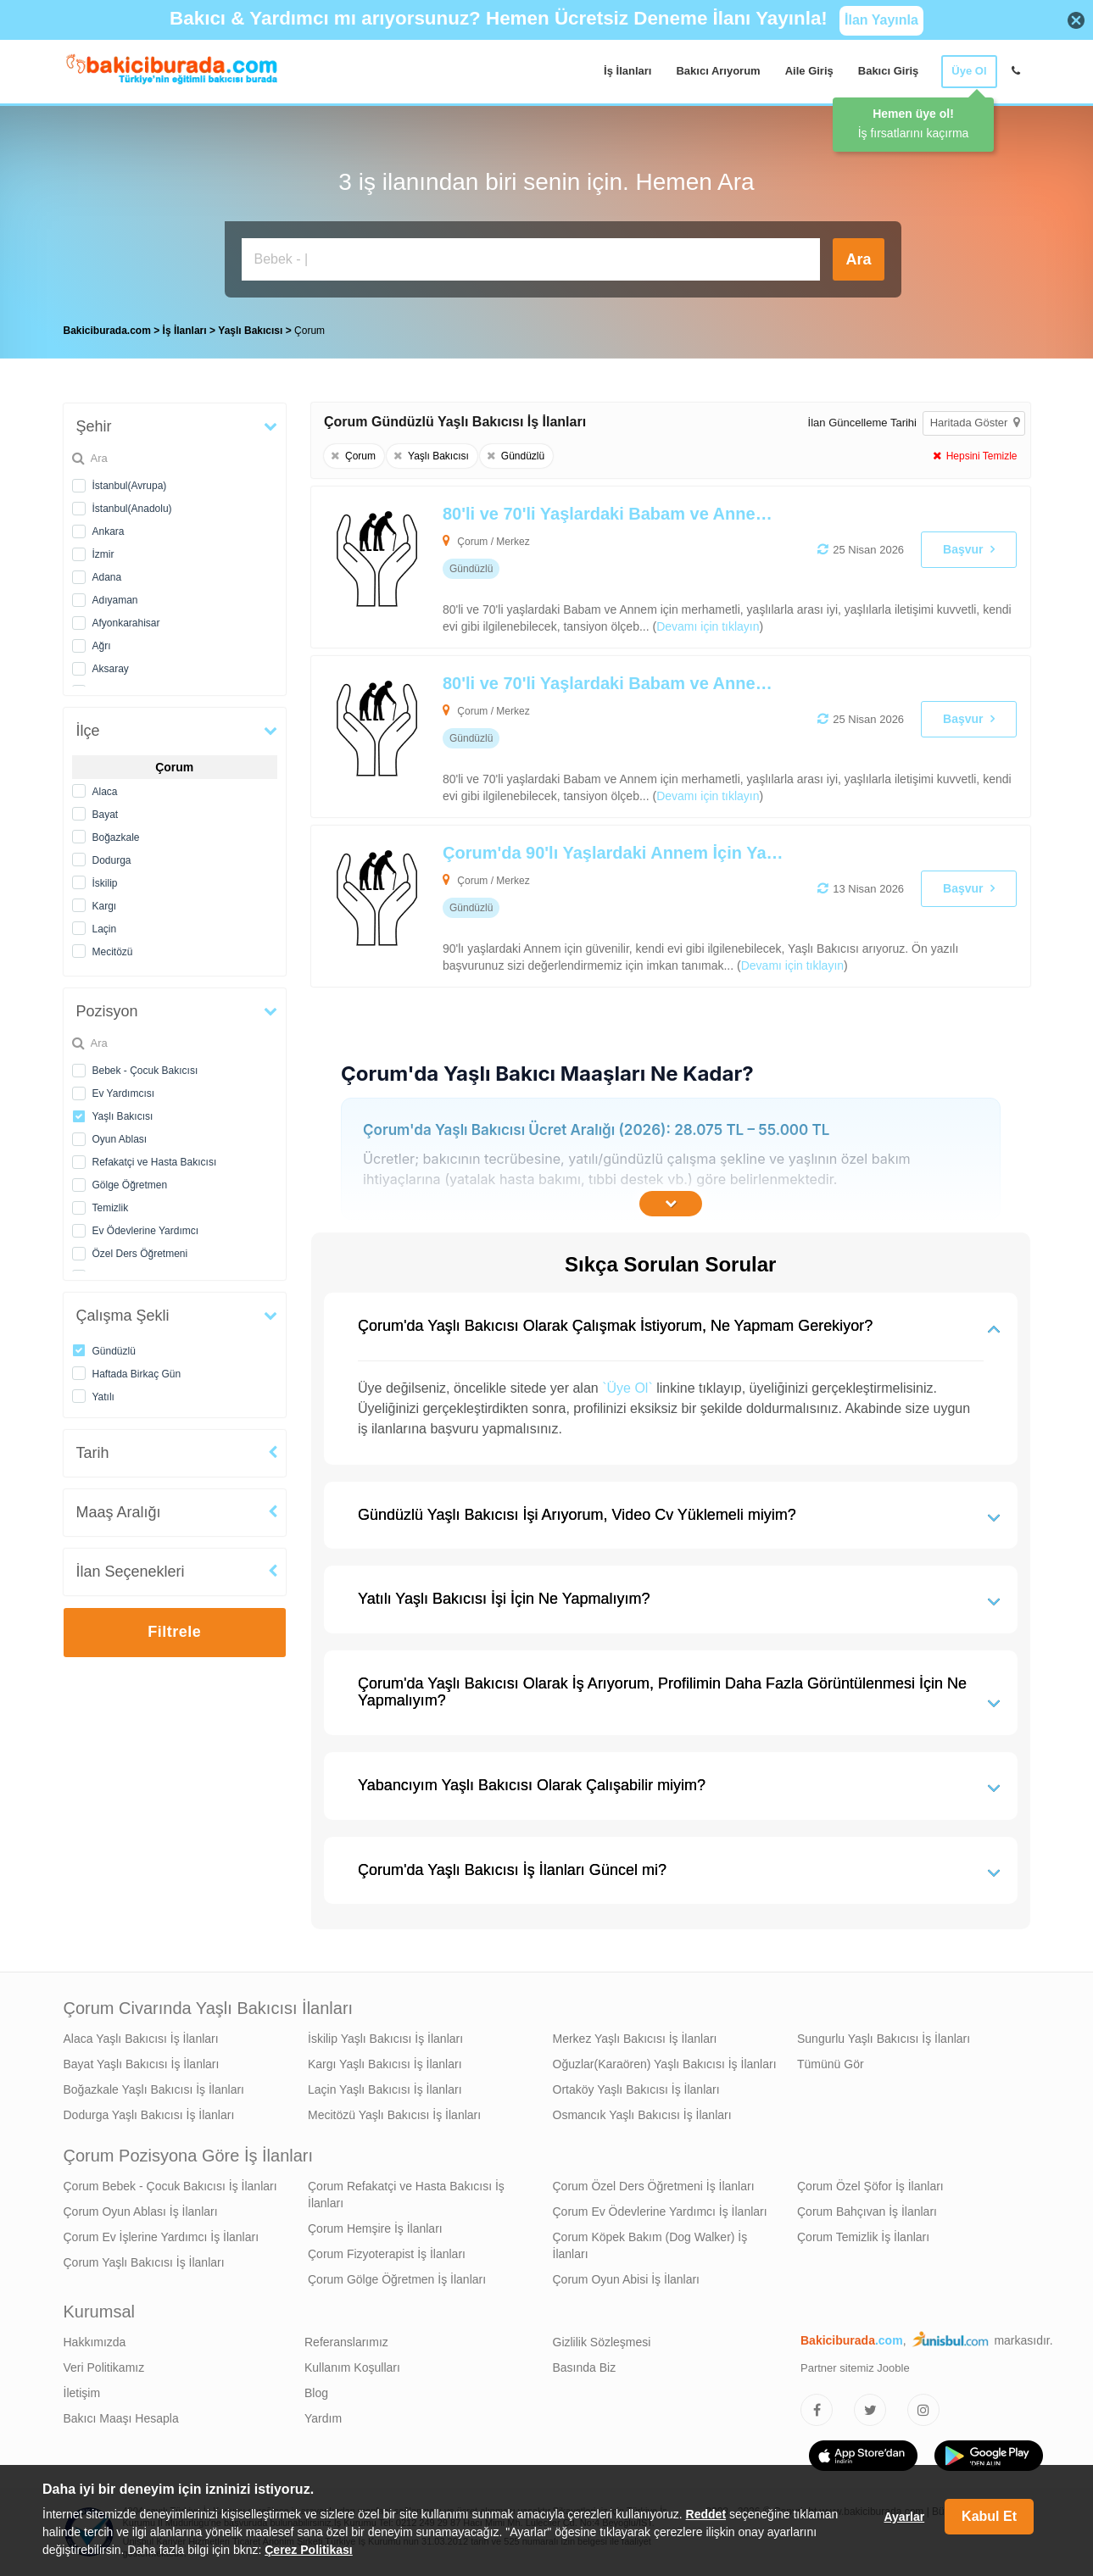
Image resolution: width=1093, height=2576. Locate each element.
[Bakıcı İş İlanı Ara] (531, 259)
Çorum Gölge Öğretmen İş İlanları (397, 2279)
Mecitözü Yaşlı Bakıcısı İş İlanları (394, 2115)
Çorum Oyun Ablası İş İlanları (141, 2211)
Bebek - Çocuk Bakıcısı (145, 1071)
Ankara (108, 531)
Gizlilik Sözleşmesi (602, 2342)
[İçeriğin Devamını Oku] (670, 1203)
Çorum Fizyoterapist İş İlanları (387, 2254)
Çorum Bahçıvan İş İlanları (867, 2211)
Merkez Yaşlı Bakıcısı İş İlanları (635, 2038)
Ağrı (101, 646)
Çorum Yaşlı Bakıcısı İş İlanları (144, 2262)
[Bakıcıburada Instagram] (923, 2410)
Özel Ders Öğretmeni (140, 1254)
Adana (107, 577)
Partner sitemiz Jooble (855, 2368)
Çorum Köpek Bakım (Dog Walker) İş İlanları (650, 2245)
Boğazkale (116, 837)
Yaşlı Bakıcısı (122, 1116)
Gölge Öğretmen (130, 1185)
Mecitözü (112, 952)
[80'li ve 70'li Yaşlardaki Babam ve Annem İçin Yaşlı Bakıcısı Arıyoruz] (598, 567)
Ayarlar (904, 2516)
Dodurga (111, 860)
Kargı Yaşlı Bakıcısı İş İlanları (385, 2064)
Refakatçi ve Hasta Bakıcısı (154, 1162)
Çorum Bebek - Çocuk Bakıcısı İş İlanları (170, 2186)
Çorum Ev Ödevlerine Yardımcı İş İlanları (660, 2211)
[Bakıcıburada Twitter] (870, 2410)
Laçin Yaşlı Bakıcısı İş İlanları (385, 2089)
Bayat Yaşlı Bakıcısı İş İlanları (142, 2064)
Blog (316, 2393)
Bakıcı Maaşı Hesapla (121, 2418)
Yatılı (103, 1397)
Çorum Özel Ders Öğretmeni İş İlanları (654, 2186)
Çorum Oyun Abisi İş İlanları (626, 2279)
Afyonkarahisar (126, 623)
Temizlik (110, 1208)
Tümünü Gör (830, 2064)
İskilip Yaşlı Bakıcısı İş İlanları (385, 2038)
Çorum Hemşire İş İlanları (375, 2228)
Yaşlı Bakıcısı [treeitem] (251, 331)
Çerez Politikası (309, 2550)
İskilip (105, 883)
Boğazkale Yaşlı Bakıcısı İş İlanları (154, 2089)
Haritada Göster (975, 422)
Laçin (104, 929)
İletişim (82, 2393)
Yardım (323, 2418)
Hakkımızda (95, 2342)
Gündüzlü (114, 1351)
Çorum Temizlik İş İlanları (863, 2237)
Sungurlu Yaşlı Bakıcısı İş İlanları (883, 2038)
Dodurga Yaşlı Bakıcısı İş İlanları (149, 2115)
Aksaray (110, 669)
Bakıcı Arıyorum (718, 70)
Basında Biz (584, 2367)
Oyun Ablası (120, 1139)
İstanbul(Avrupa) (129, 486)
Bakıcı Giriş (888, 70)
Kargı (104, 906)
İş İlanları (627, 70)
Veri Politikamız (104, 2367)
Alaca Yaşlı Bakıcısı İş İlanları (141, 2038)
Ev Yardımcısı (123, 1093)
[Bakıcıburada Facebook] (816, 2410)
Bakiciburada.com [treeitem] (107, 331)
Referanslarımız (346, 2342)
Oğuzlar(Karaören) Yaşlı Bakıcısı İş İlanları (665, 2064)
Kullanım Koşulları (352, 2367)
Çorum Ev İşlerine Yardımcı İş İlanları (161, 2237)
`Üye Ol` (627, 1388)
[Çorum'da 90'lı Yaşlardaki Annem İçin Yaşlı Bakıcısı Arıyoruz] (598, 906)
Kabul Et (989, 2516)
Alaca (105, 792)
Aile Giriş (809, 70)
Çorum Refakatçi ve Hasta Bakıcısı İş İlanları (406, 2194)
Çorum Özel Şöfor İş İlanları (870, 2186)
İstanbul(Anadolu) (132, 509)
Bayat (105, 815)
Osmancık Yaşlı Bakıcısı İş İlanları (642, 2115)
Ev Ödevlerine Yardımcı (145, 1231)
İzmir (103, 554)
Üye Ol (968, 70)
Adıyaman (115, 600)
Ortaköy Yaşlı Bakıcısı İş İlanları (636, 2089)
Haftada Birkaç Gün (136, 1374)
